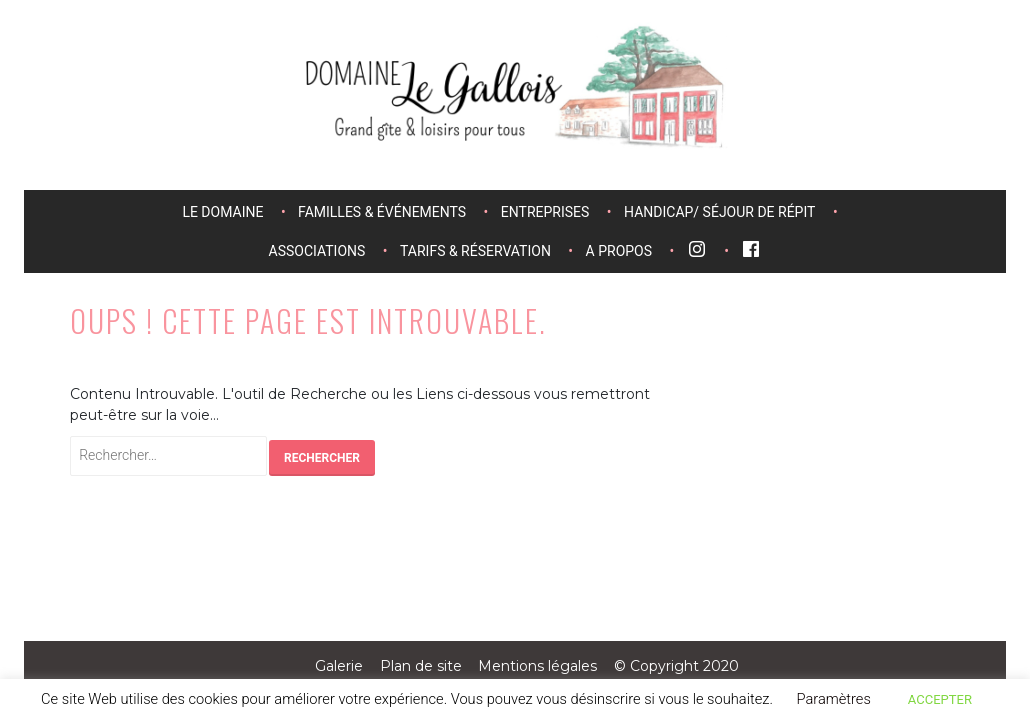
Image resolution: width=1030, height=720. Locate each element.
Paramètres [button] (833, 699)
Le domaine (222, 212)
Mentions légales (537, 666)
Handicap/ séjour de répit (719, 212)
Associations (317, 251)
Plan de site (421, 666)
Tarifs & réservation (475, 251)
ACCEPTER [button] (940, 699)
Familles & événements (382, 212)
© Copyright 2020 (676, 666)
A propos (619, 251)
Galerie (339, 666)
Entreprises (545, 212)
